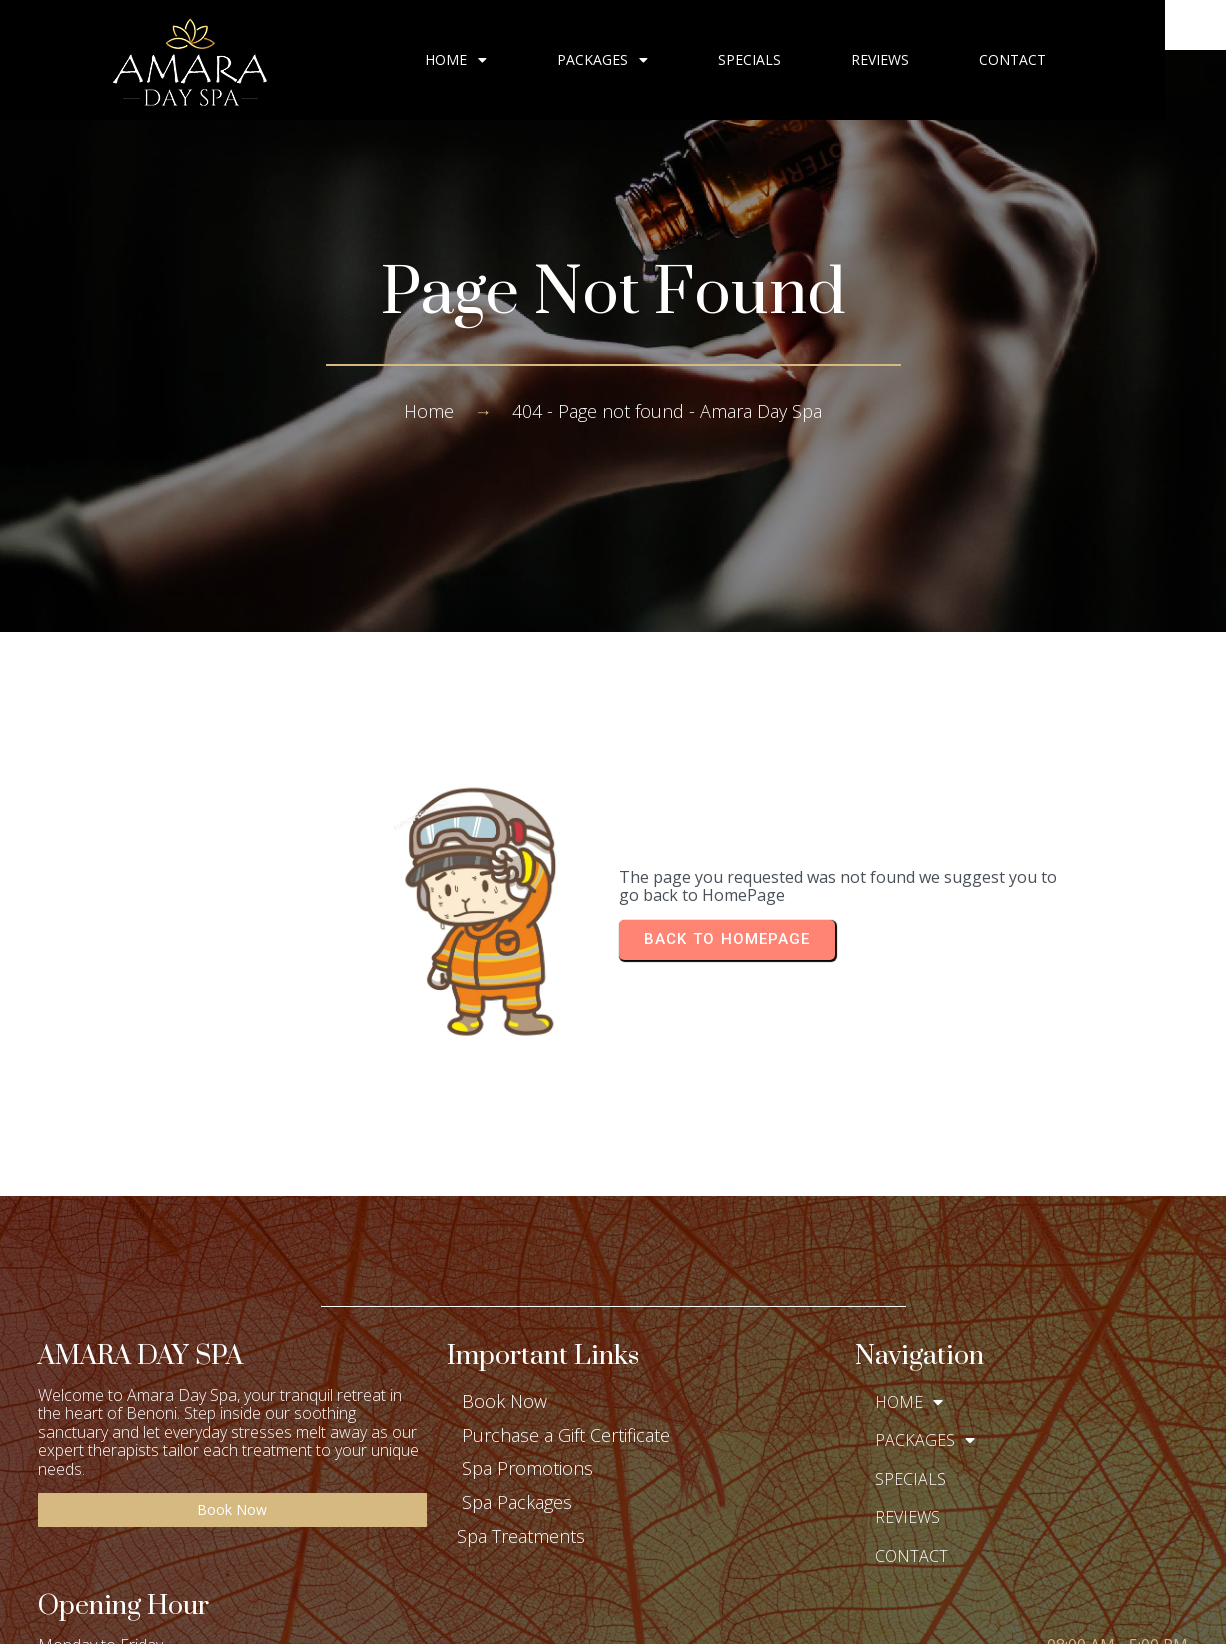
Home (429, 411)
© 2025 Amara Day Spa (613, 1612)
